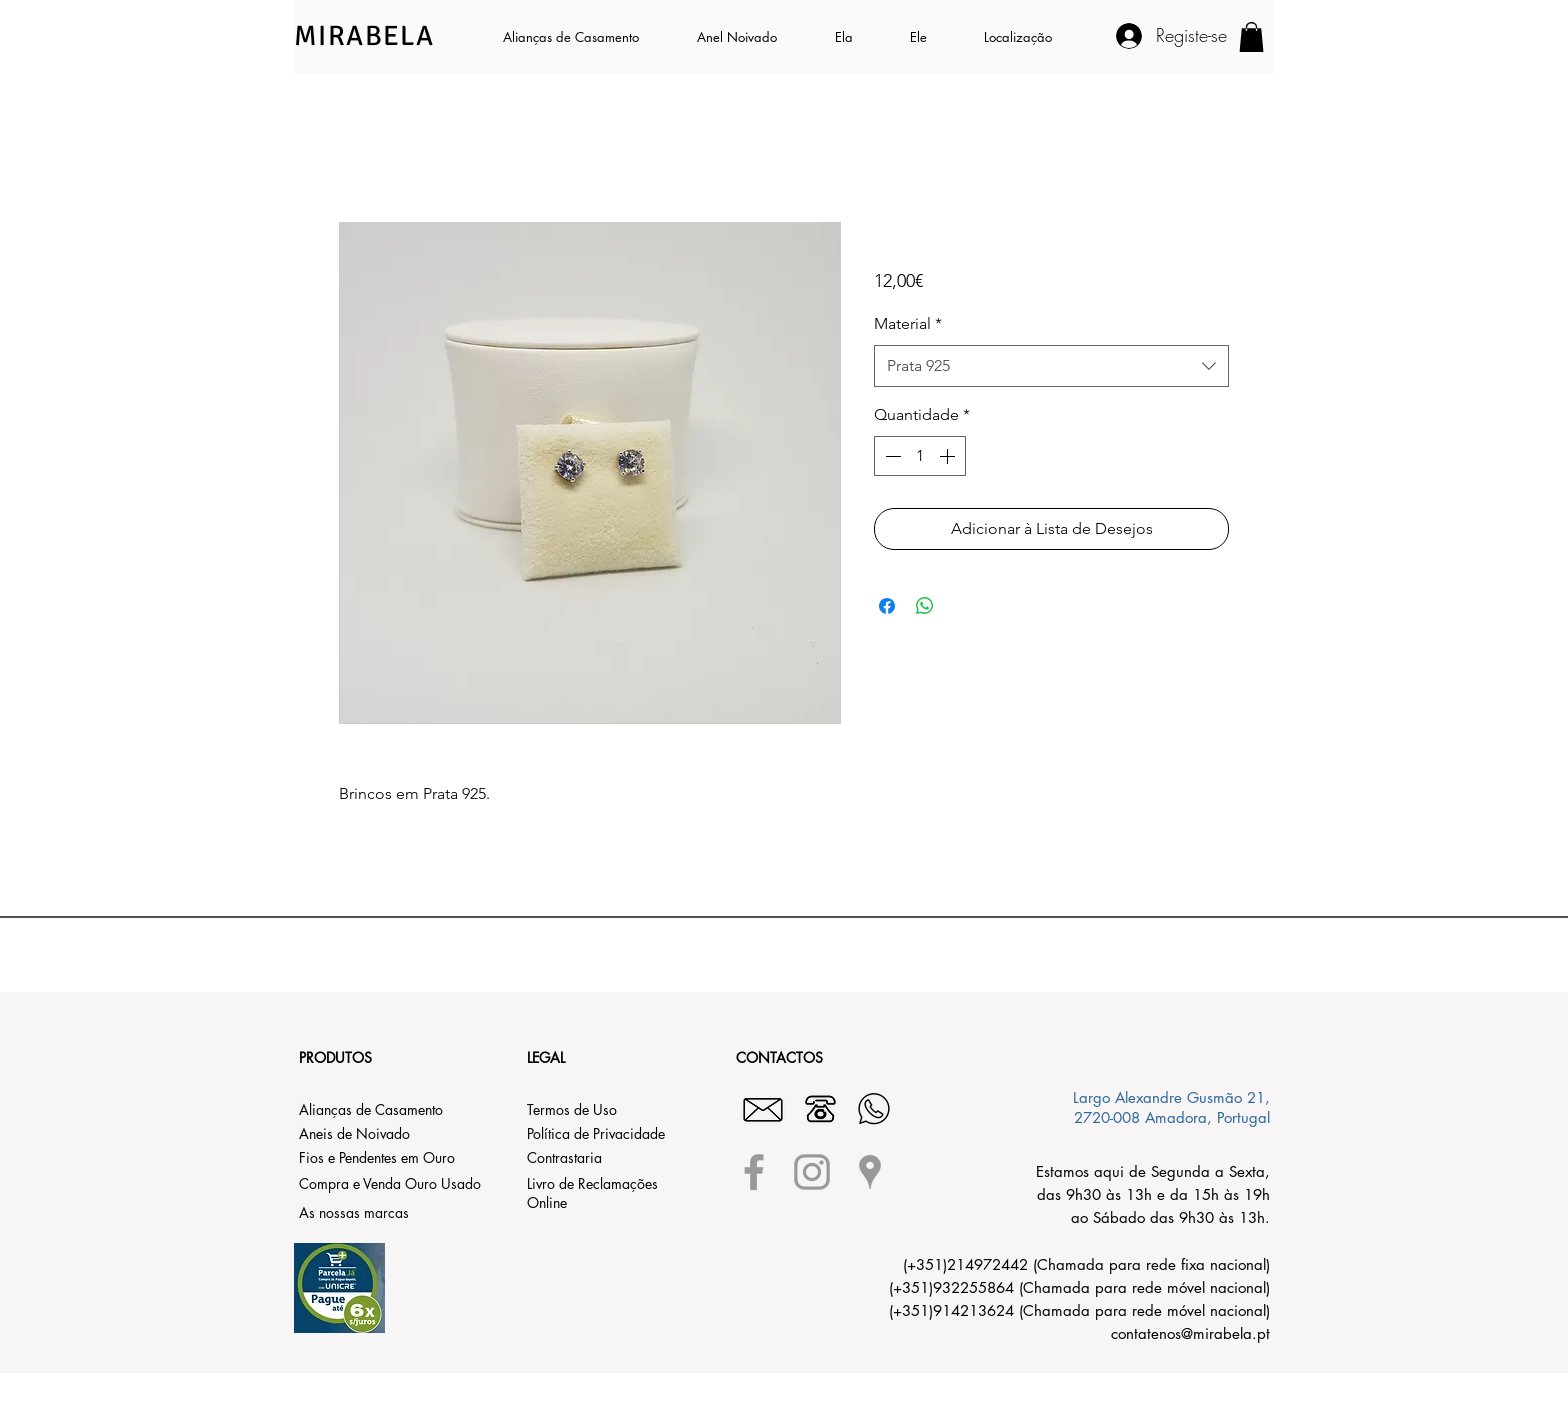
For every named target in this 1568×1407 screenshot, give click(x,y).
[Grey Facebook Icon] (754, 1172)
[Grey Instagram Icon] (812, 1172)
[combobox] (1051, 366)
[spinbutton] (920, 456)
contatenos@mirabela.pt (1190, 1333)
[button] (857, 37)
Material (908, 323)
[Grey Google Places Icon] (870, 1172)
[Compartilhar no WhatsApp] (925, 606)
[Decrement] (891, 456)
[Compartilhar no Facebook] (887, 606)
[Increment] (949, 456)
